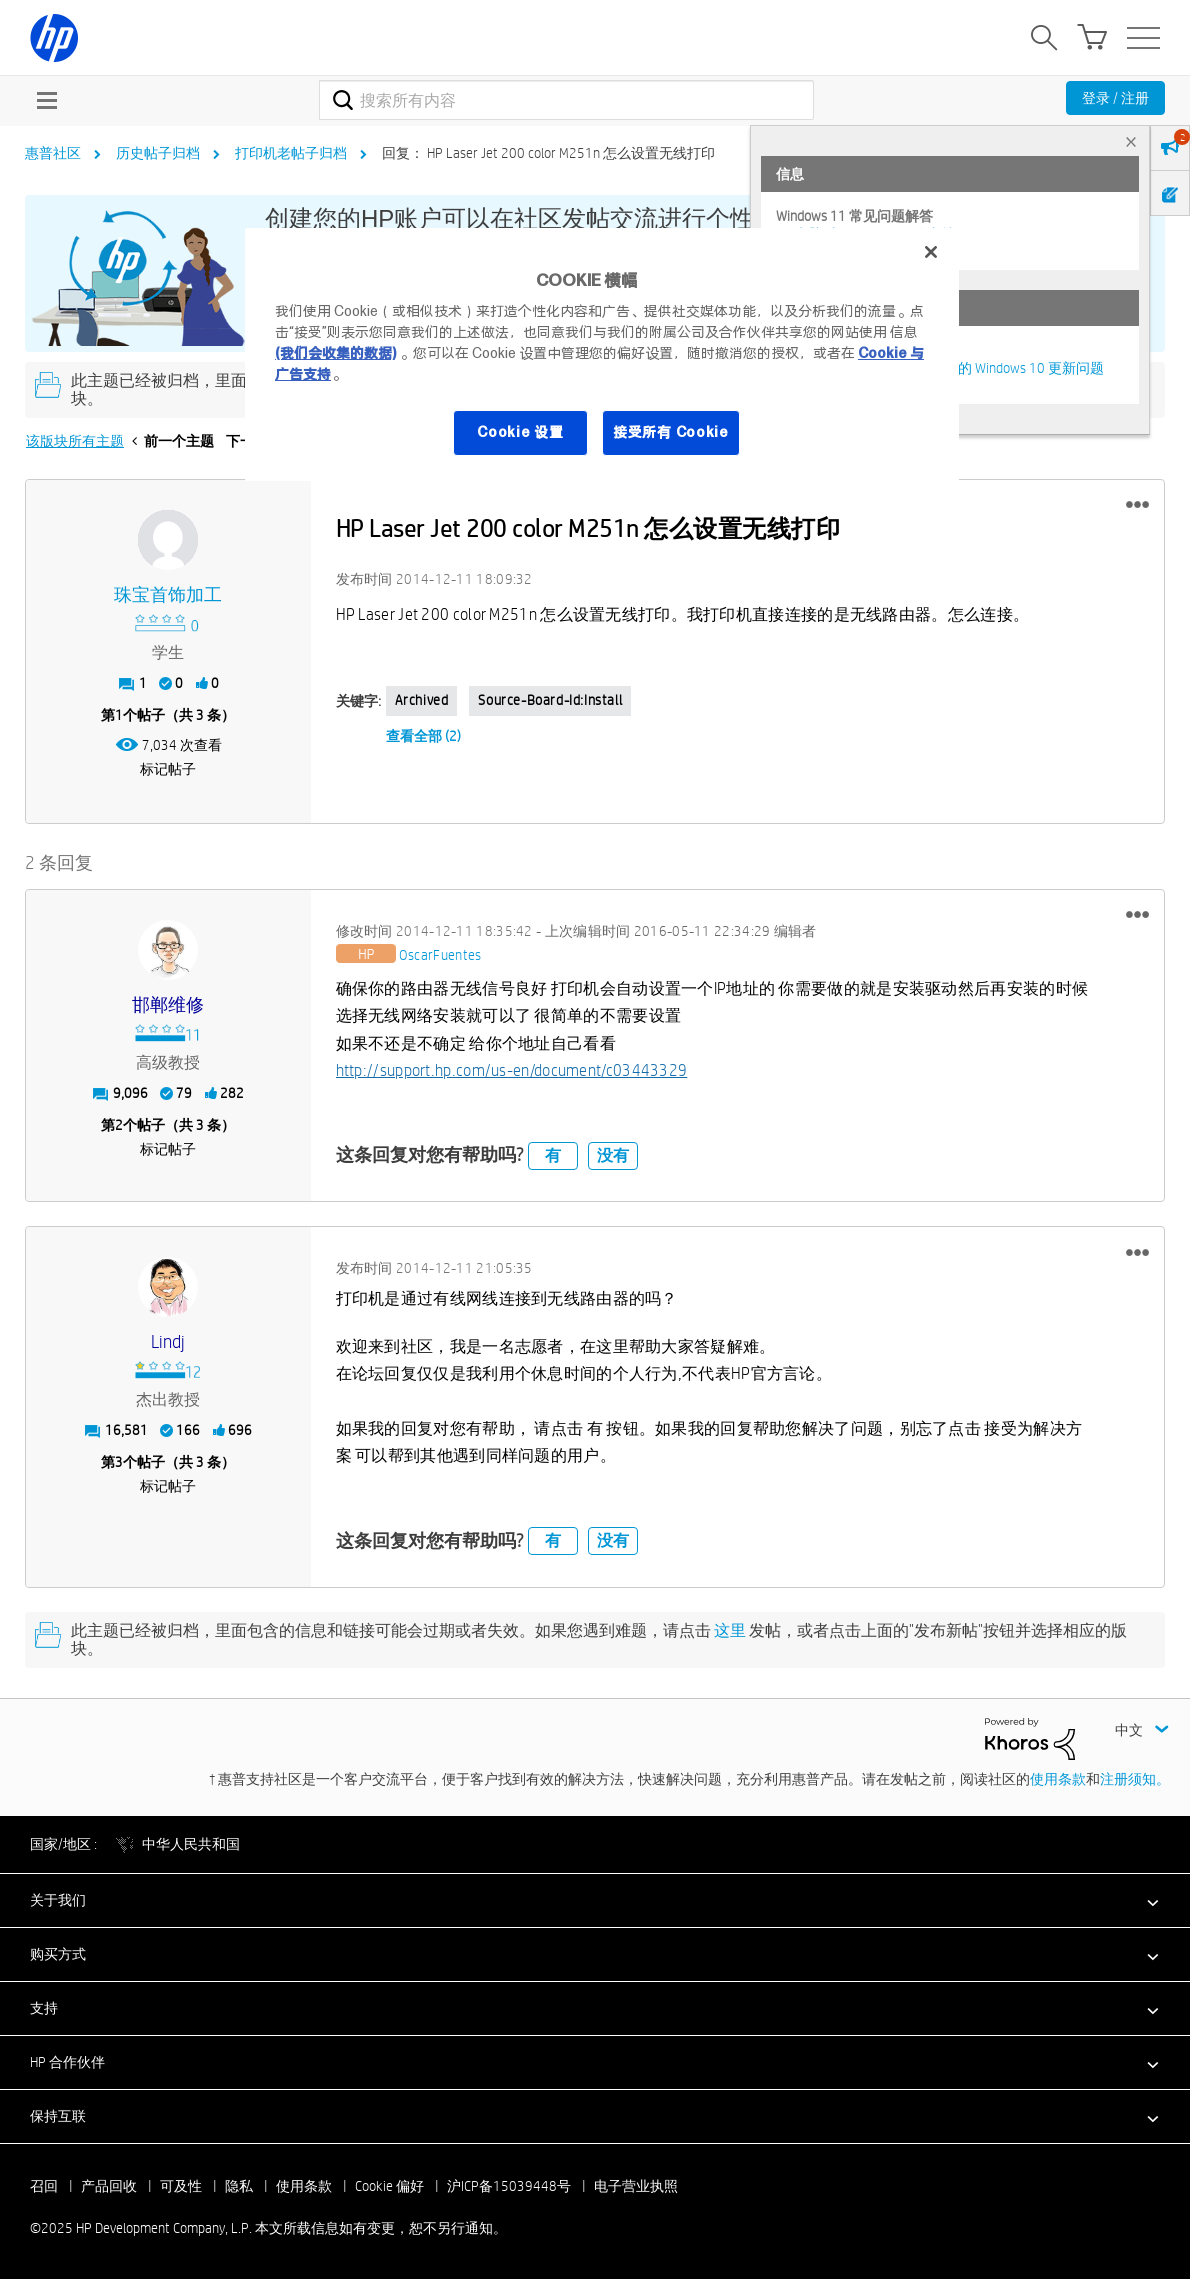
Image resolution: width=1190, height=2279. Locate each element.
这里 (730, 1630)
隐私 (239, 2186)
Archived (422, 700)
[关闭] (931, 252)
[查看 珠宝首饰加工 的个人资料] (168, 595)
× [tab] (1131, 141)
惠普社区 (53, 153)
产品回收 (109, 2186)
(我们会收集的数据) (335, 353)
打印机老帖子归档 (291, 153)
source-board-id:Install (550, 700)
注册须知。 (1135, 1779)
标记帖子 (168, 769)
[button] (1137, 505)
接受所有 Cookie (671, 432)
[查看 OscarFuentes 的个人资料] (440, 956)
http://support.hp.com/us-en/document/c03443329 (512, 1070)
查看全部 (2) (423, 736)
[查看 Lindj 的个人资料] (168, 1342)
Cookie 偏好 (389, 2186)
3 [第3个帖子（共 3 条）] (119, 1462)
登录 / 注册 (1115, 98)
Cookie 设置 (520, 432)
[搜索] (566, 100)
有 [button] (553, 1155)
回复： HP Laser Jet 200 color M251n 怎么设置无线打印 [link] (548, 153)
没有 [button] (613, 1155)
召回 (44, 2186)
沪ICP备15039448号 (509, 2186)
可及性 (181, 2186)
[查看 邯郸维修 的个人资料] (168, 1005)
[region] (602, 354)
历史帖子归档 (158, 153)
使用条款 (1058, 1779)
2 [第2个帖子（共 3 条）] (119, 1125)
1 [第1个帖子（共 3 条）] (119, 715)
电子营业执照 (636, 2186)
